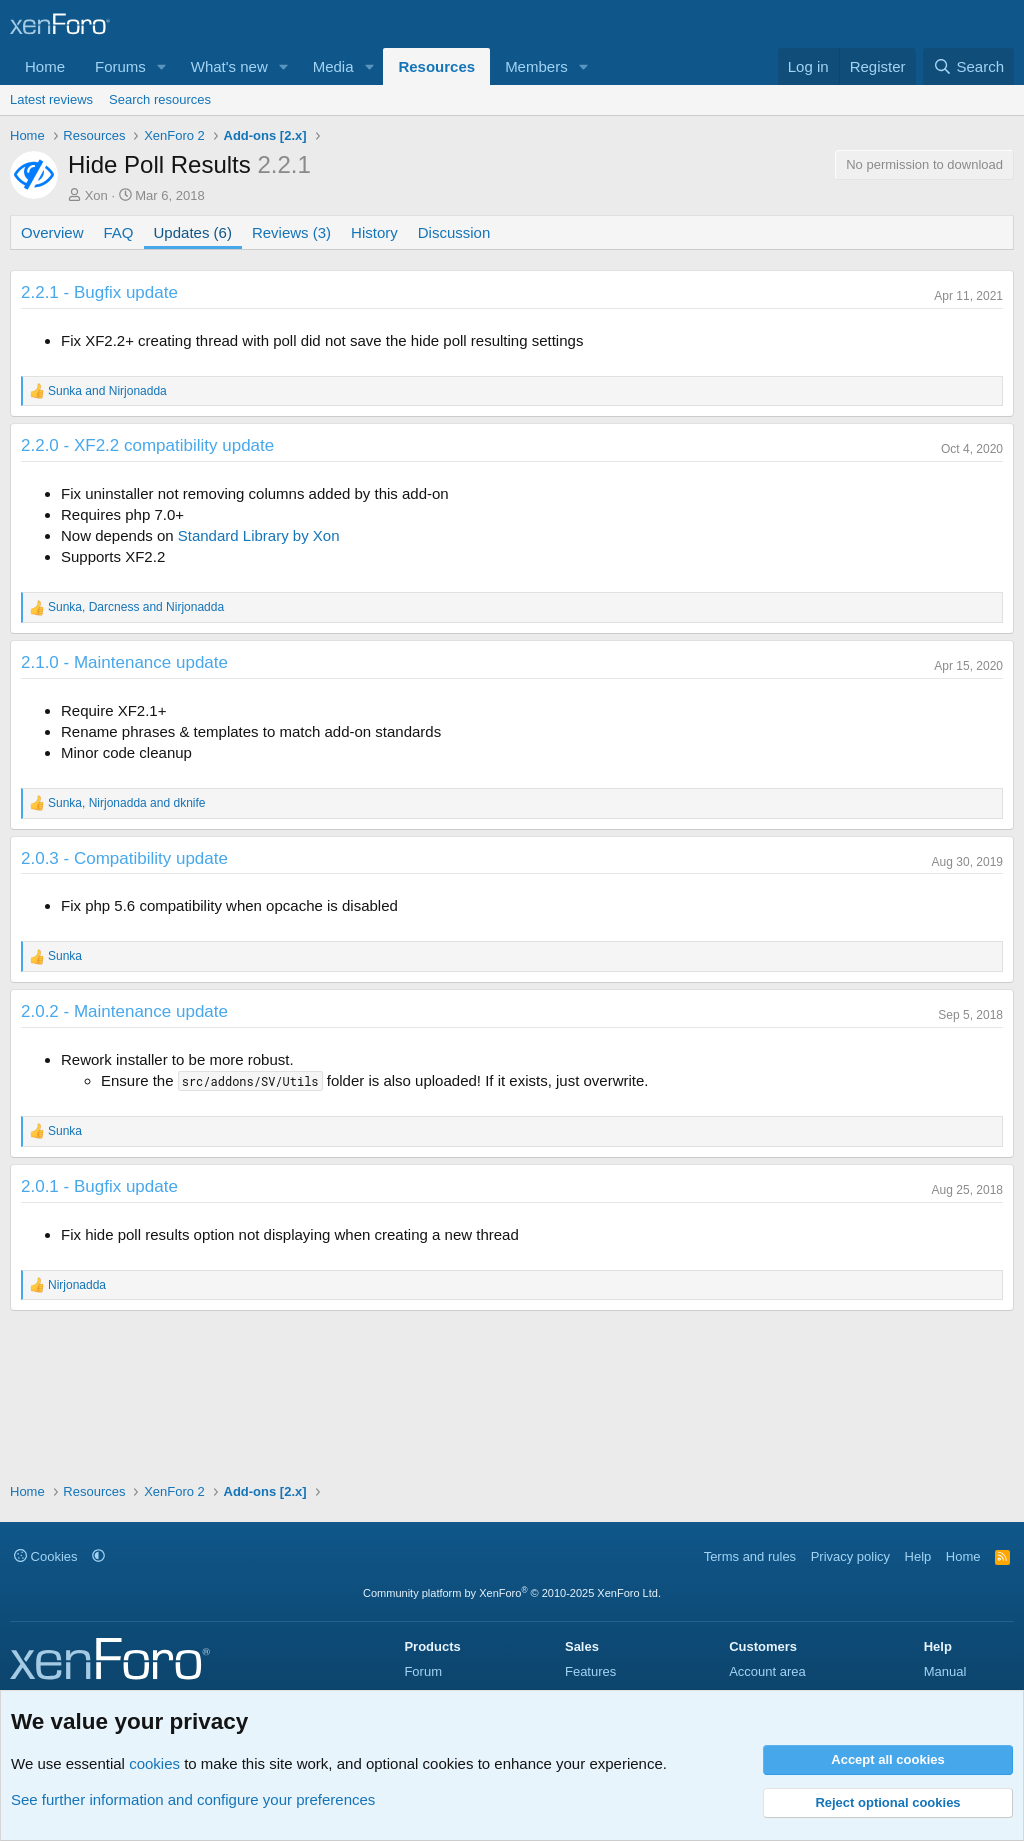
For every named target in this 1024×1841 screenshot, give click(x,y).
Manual (945, 1671)
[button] (162, 66)
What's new (229, 66)
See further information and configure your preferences (193, 1799)
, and (136, 607)
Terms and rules (750, 1556)
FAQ (119, 232)
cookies (154, 1763)
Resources (436, 66)
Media (333, 66)
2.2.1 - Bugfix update (99, 292)
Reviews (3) (291, 232)
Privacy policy (850, 1556)
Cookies (46, 1556)
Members (536, 66)
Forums (120, 66)
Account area (767, 1671)
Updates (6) (193, 232)
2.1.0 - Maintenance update (124, 662)
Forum (423, 1671)
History (374, 232)
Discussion (454, 232)
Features (590, 1671)
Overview (52, 232)
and (107, 391)
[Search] (968, 66)
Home (45, 66)
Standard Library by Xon (259, 535)
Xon (96, 195)
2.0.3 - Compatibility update (124, 858)
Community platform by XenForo (512, 1593)
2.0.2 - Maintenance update (124, 1011)
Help (918, 1556)
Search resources (160, 99)
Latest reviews (51, 99)
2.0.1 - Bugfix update (99, 1186)
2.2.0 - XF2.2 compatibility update (147, 445)
